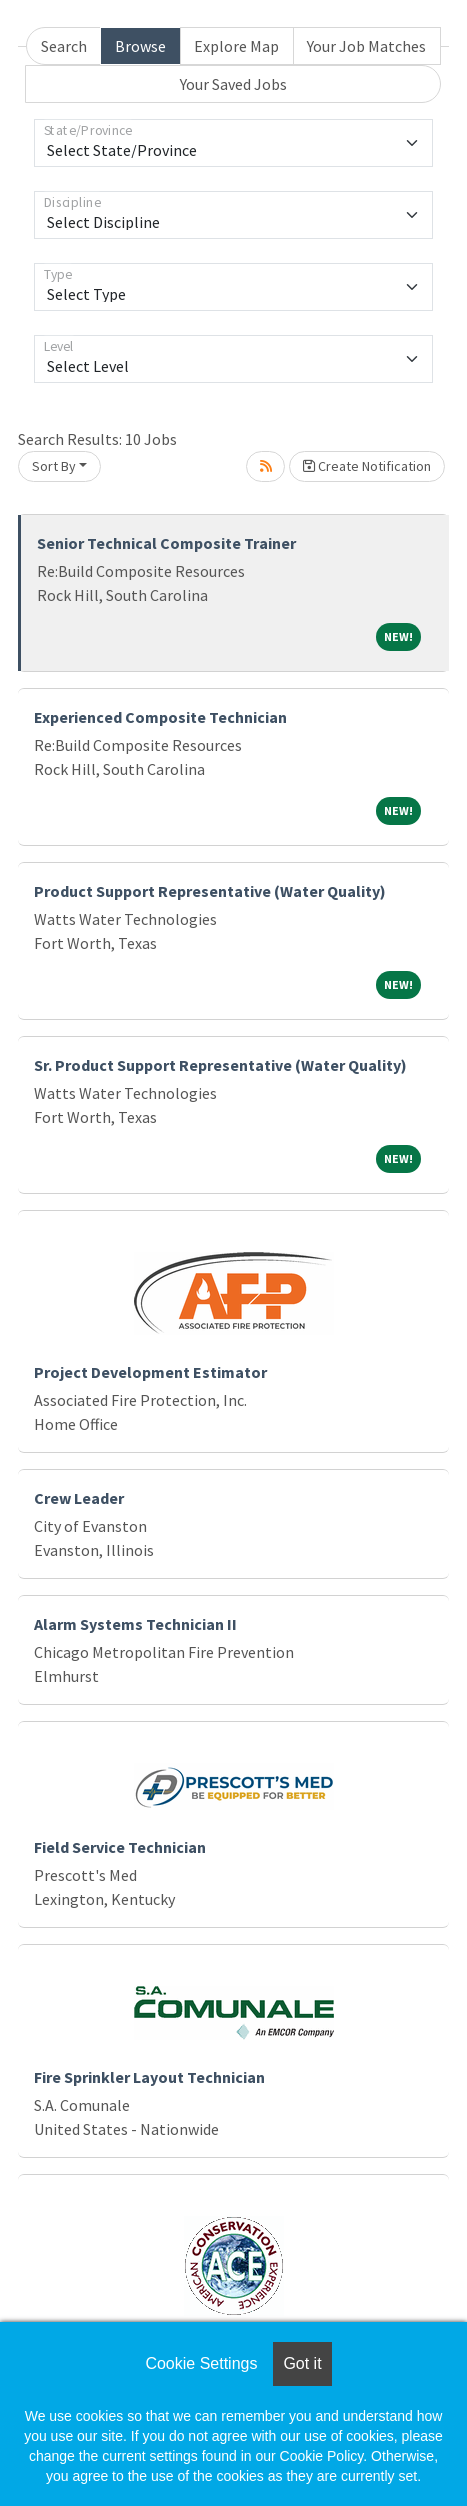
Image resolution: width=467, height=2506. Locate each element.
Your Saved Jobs (233, 84)
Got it (302, 2363)
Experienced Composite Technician (160, 717)
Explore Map (236, 46)
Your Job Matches (366, 46)
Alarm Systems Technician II (135, 1624)
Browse (140, 46)
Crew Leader (79, 1498)
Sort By (54, 466)
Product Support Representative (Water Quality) (210, 891)
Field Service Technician (120, 1847)
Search (64, 46)
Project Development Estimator (150, 1372)
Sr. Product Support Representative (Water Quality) (220, 1065)
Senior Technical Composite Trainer (166, 543)
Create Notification (367, 466)
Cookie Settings (201, 2363)
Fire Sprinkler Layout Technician (149, 2077)
